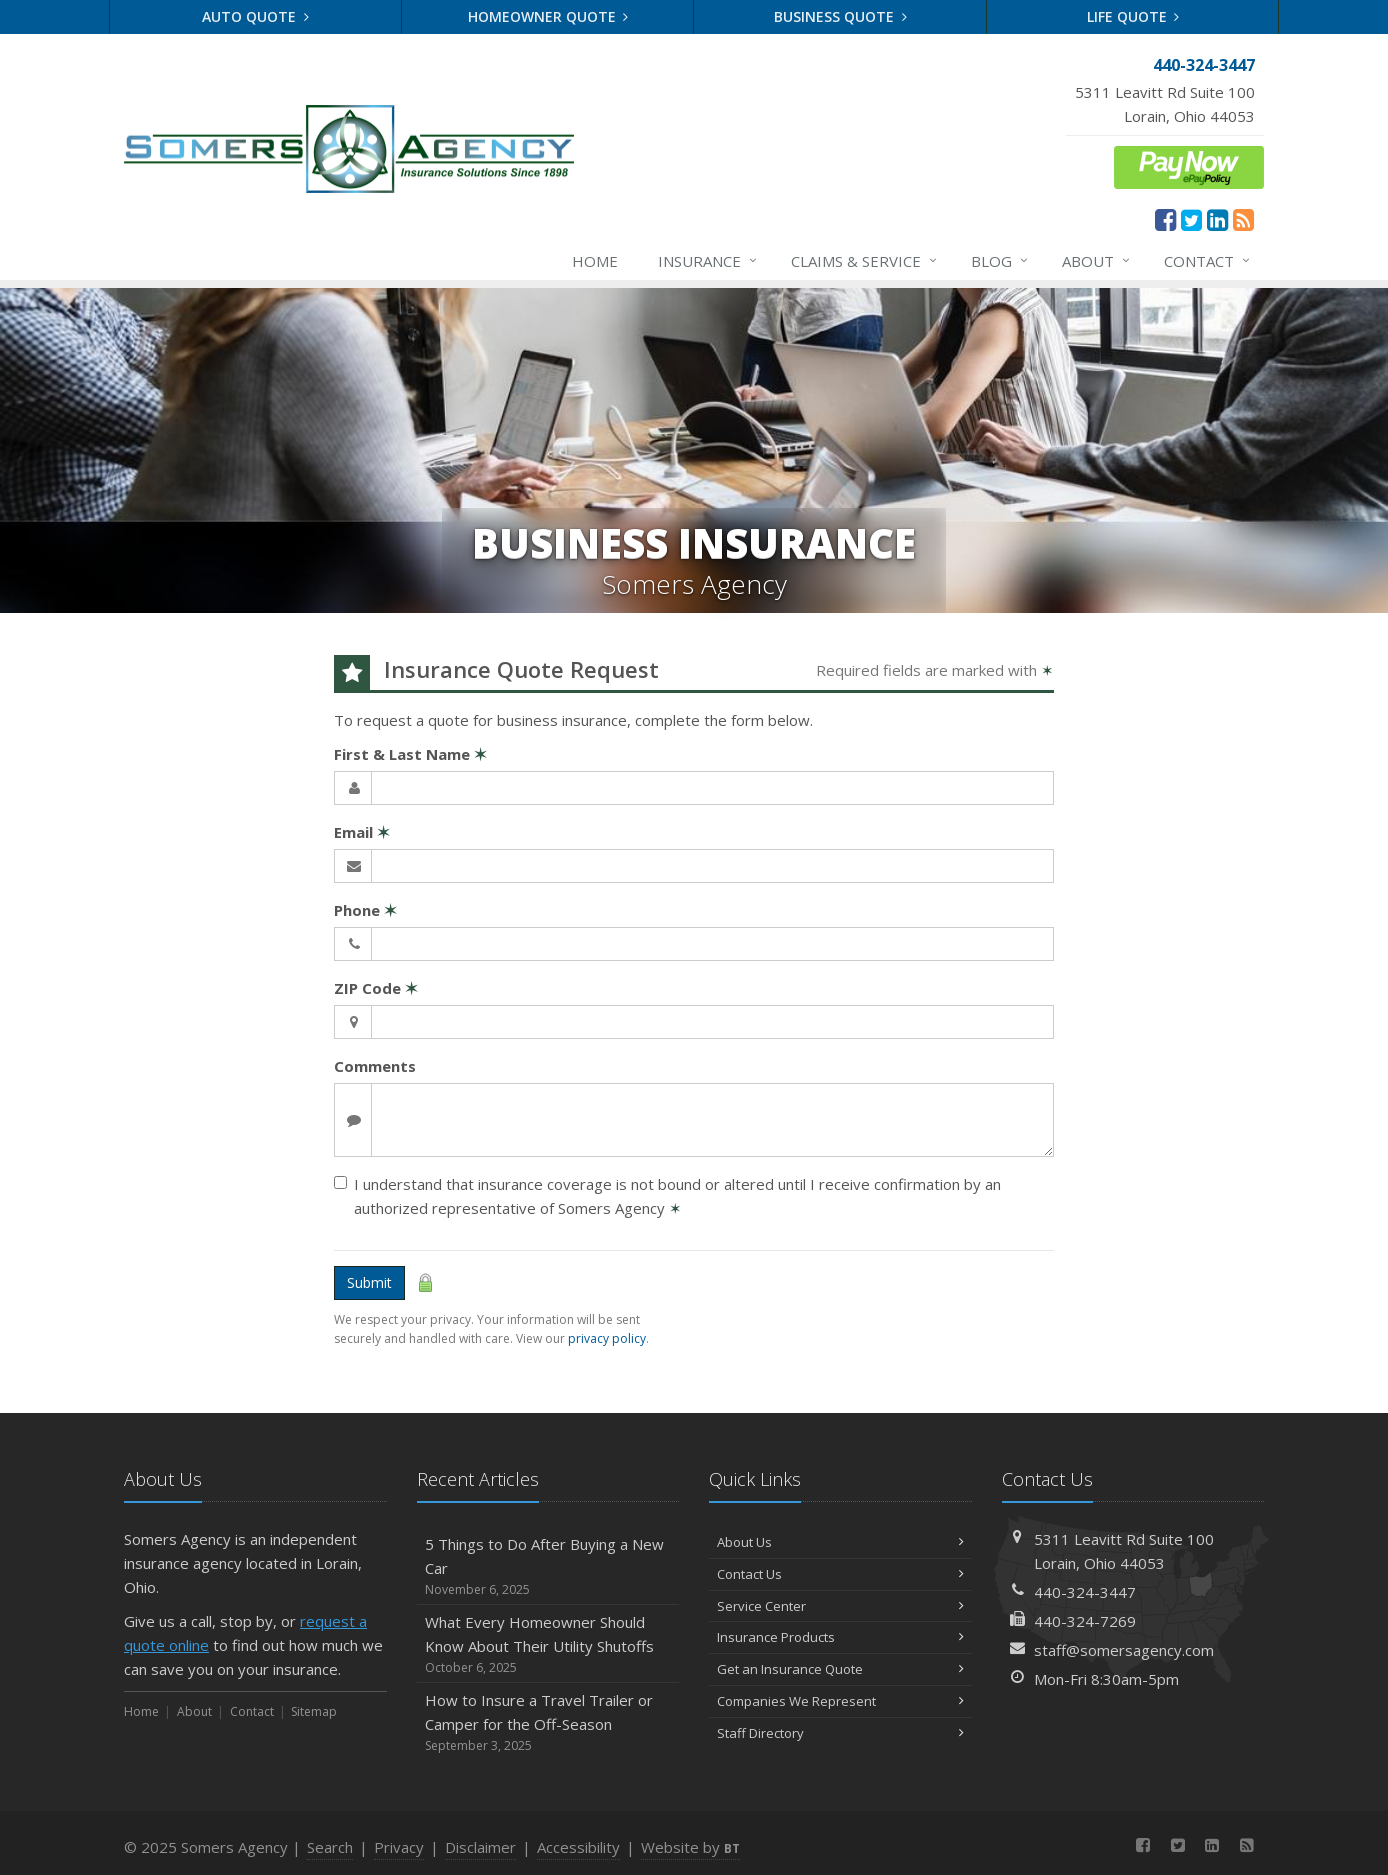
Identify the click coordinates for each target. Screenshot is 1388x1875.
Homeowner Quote (548, 16)
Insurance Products (840, 1637)
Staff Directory (840, 1733)
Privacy (399, 1847)
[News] (1243, 219)
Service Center (840, 1606)
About (1097, 261)
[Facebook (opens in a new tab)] (1165, 219)
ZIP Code (376, 988)
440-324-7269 (1085, 1621)
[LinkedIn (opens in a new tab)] (1217, 219)
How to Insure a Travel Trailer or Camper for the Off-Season (548, 1722)
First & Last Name (410, 754)
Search (330, 1847)
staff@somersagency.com (1124, 1650)
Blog (1000, 261)
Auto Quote (255, 16)
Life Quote (1133, 16)
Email (362, 832)
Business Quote (840, 16)
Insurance (708, 261)
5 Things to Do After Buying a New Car (548, 1566)
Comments (375, 1066)
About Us (840, 1542)
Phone (365, 910)
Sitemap (314, 1711)
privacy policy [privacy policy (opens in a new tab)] (607, 1338)
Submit (369, 1282)
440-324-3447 (1085, 1592)
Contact (1208, 261)
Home (595, 261)
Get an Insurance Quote (840, 1669)
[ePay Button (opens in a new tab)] (1189, 165)
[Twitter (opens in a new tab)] (1191, 219)
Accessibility (578, 1847)
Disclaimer (480, 1847)
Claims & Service (865, 261)
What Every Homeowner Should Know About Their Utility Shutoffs (548, 1644)
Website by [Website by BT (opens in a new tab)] (690, 1847)
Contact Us (840, 1574)
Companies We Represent (840, 1701)
